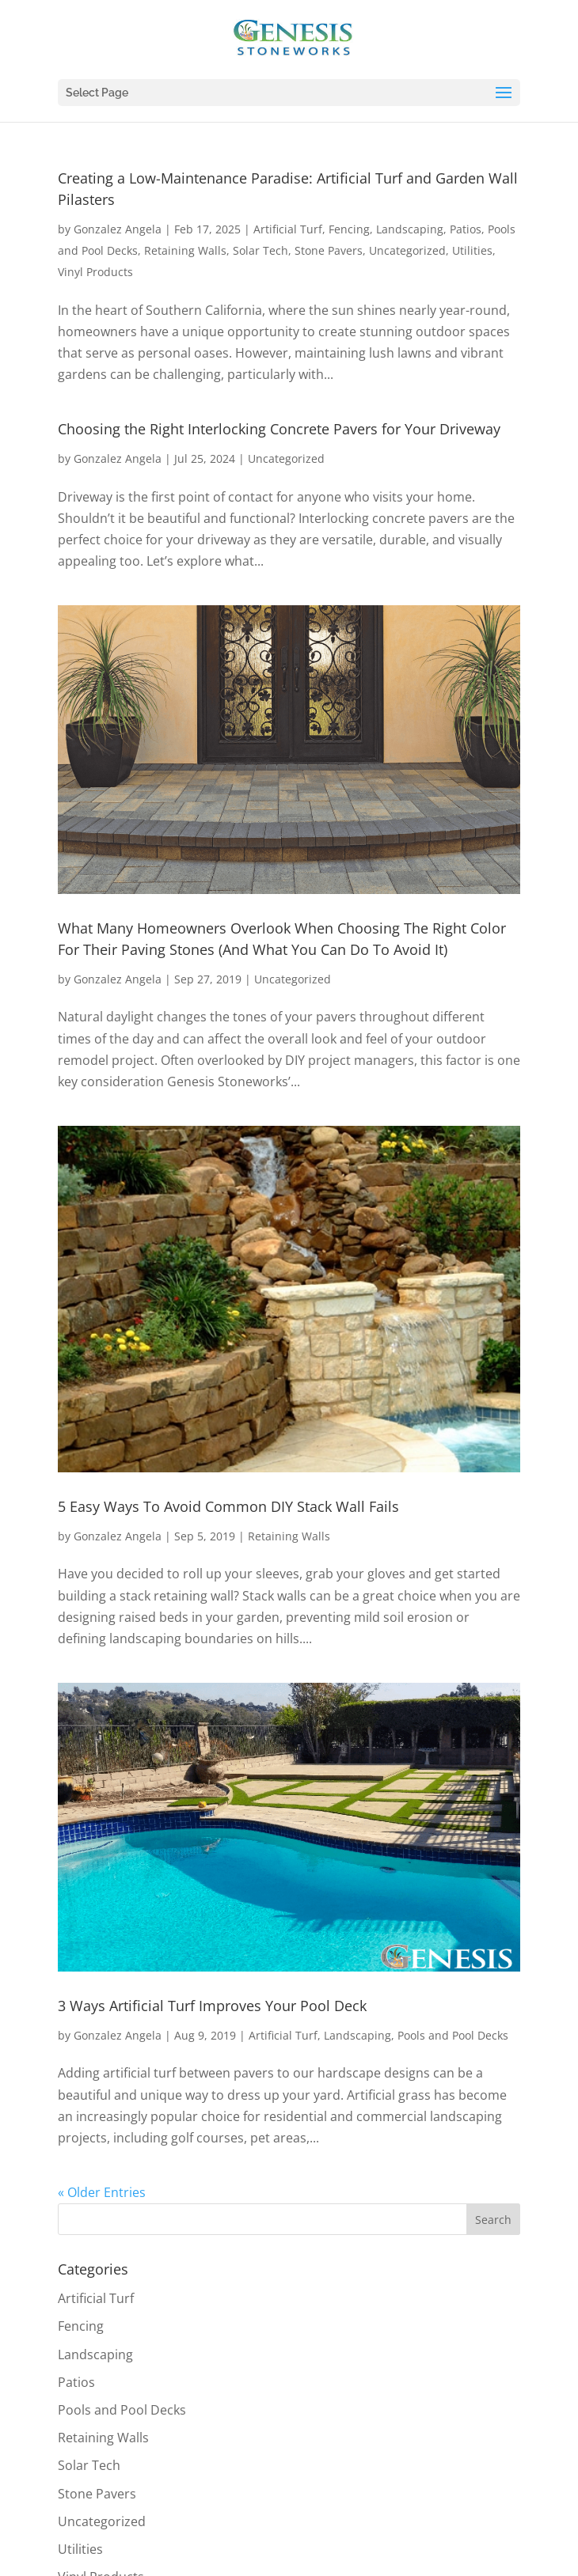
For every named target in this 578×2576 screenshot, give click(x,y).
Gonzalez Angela (118, 229)
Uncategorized (407, 250)
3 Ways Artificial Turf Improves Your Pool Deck (212, 2005)
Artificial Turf (287, 229)
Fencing (349, 229)
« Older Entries (102, 2192)
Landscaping (409, 229)
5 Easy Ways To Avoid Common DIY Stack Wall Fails (228, 1506)
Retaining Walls (185, 250)
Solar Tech (260, 250)
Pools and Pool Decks (452, 2035)
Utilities (472, 250)
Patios (465, 229)
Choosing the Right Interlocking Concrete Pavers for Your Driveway (279, 428)
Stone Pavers (329, 250)
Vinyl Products (95, 271)
